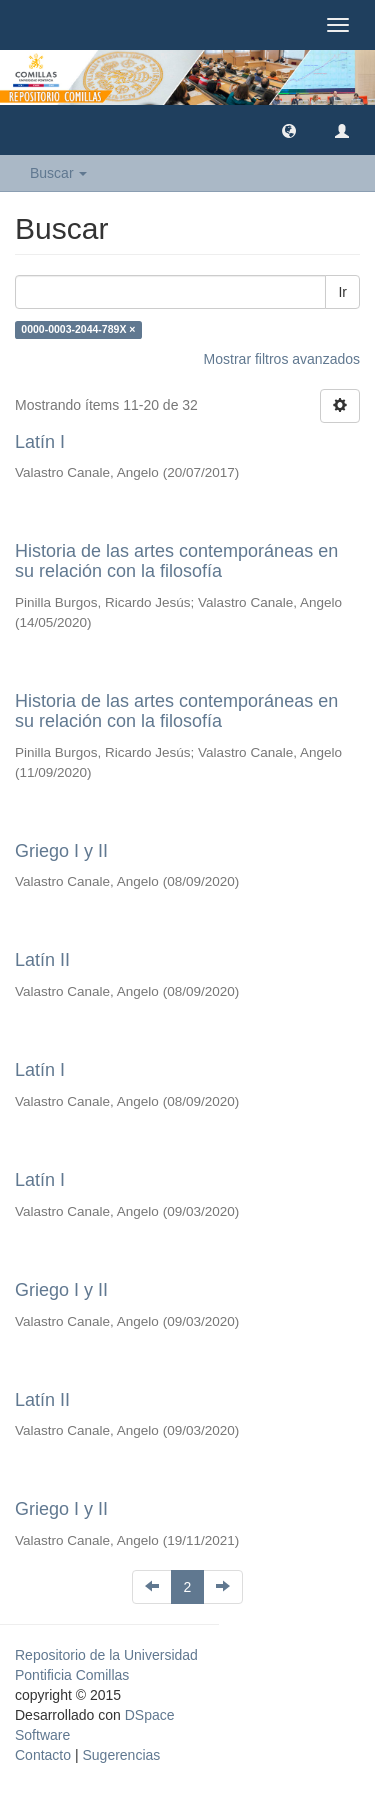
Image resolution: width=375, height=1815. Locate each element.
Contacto (43, 1755)
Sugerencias (121, 1755)
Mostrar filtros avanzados (282, 359)
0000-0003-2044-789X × (78, 330)
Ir (342, 292)
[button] (289, 130)
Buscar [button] (58, 173)
